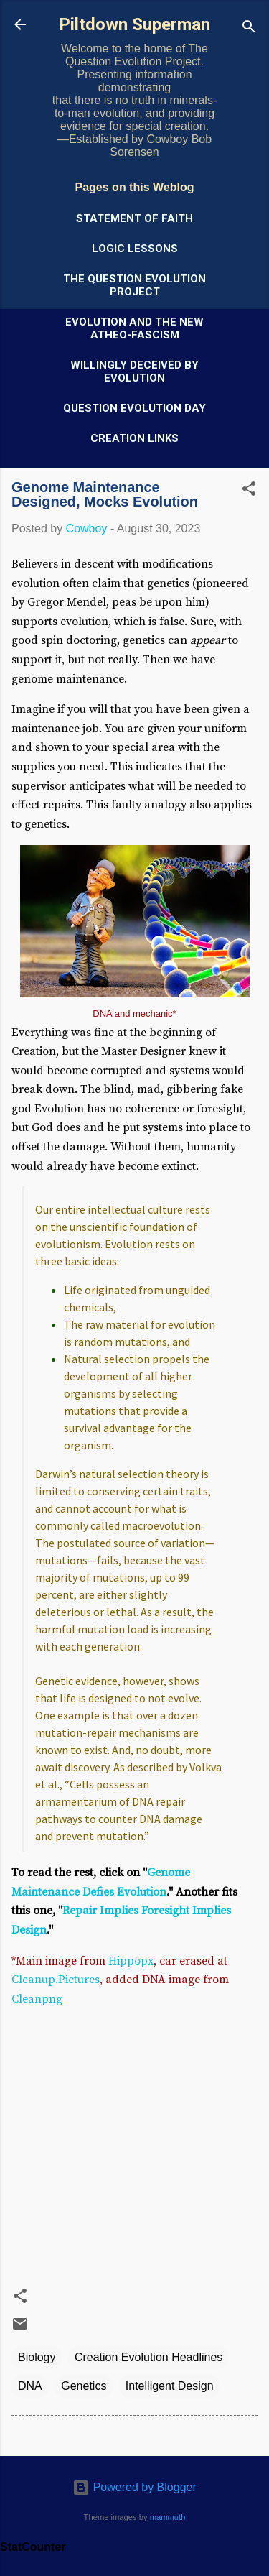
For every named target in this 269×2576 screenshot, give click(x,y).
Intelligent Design (170, 2386)
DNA (30, 2386)
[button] (249, 491)
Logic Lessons (135, 248)
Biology (36, 2357)
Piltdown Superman (134, 24)
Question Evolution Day (134, 408)
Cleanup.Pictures (55, 1979)
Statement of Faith (134, 218)
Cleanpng (36, 1999)
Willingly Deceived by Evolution (134, 371)
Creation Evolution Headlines (148, 2357)
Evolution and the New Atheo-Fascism (134, 328)
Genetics (83, 2386)
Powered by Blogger (134, 2487)
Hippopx (131, 1961)
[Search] (249, 29)
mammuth (168, 2517)
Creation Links (134, 438)
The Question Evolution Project (134, 285)
